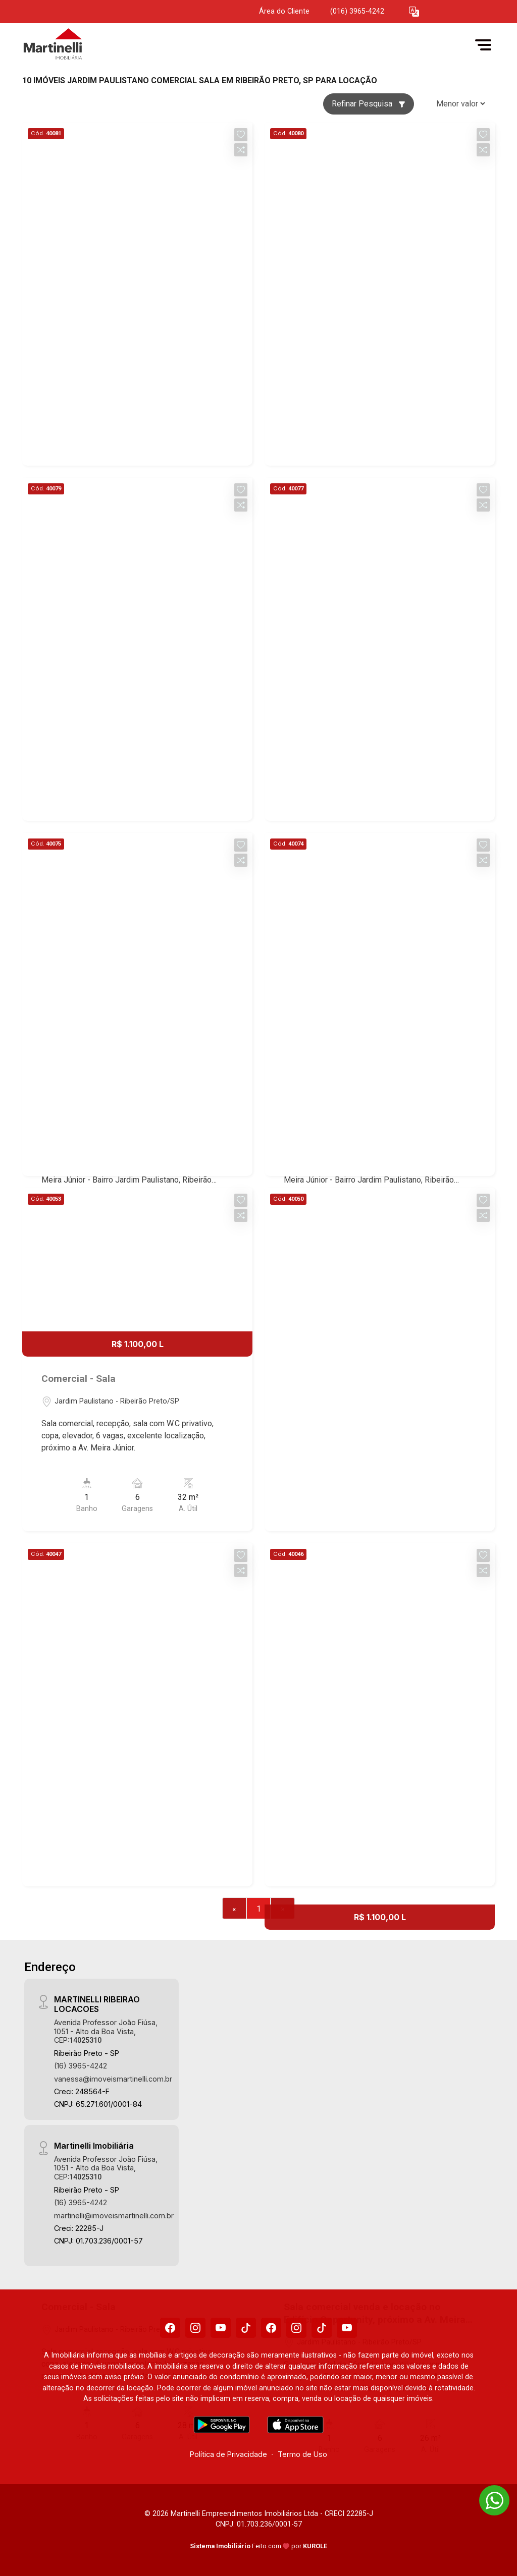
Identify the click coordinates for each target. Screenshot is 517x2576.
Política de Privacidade (228, 2454)
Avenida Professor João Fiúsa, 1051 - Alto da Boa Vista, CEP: (106, 2031)
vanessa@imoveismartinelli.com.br (113, 2079)
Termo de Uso (302, 2454)
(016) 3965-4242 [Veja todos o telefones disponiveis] (357, 11)
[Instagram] (195, 2328)
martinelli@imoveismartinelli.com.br (114, 2215)
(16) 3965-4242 (80, 2065)
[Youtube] (221, 2328)
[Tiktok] (246, 2328)
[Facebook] (170, 2328)
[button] (414, 12)
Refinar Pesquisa (368, 103)
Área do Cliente (284, 11)
